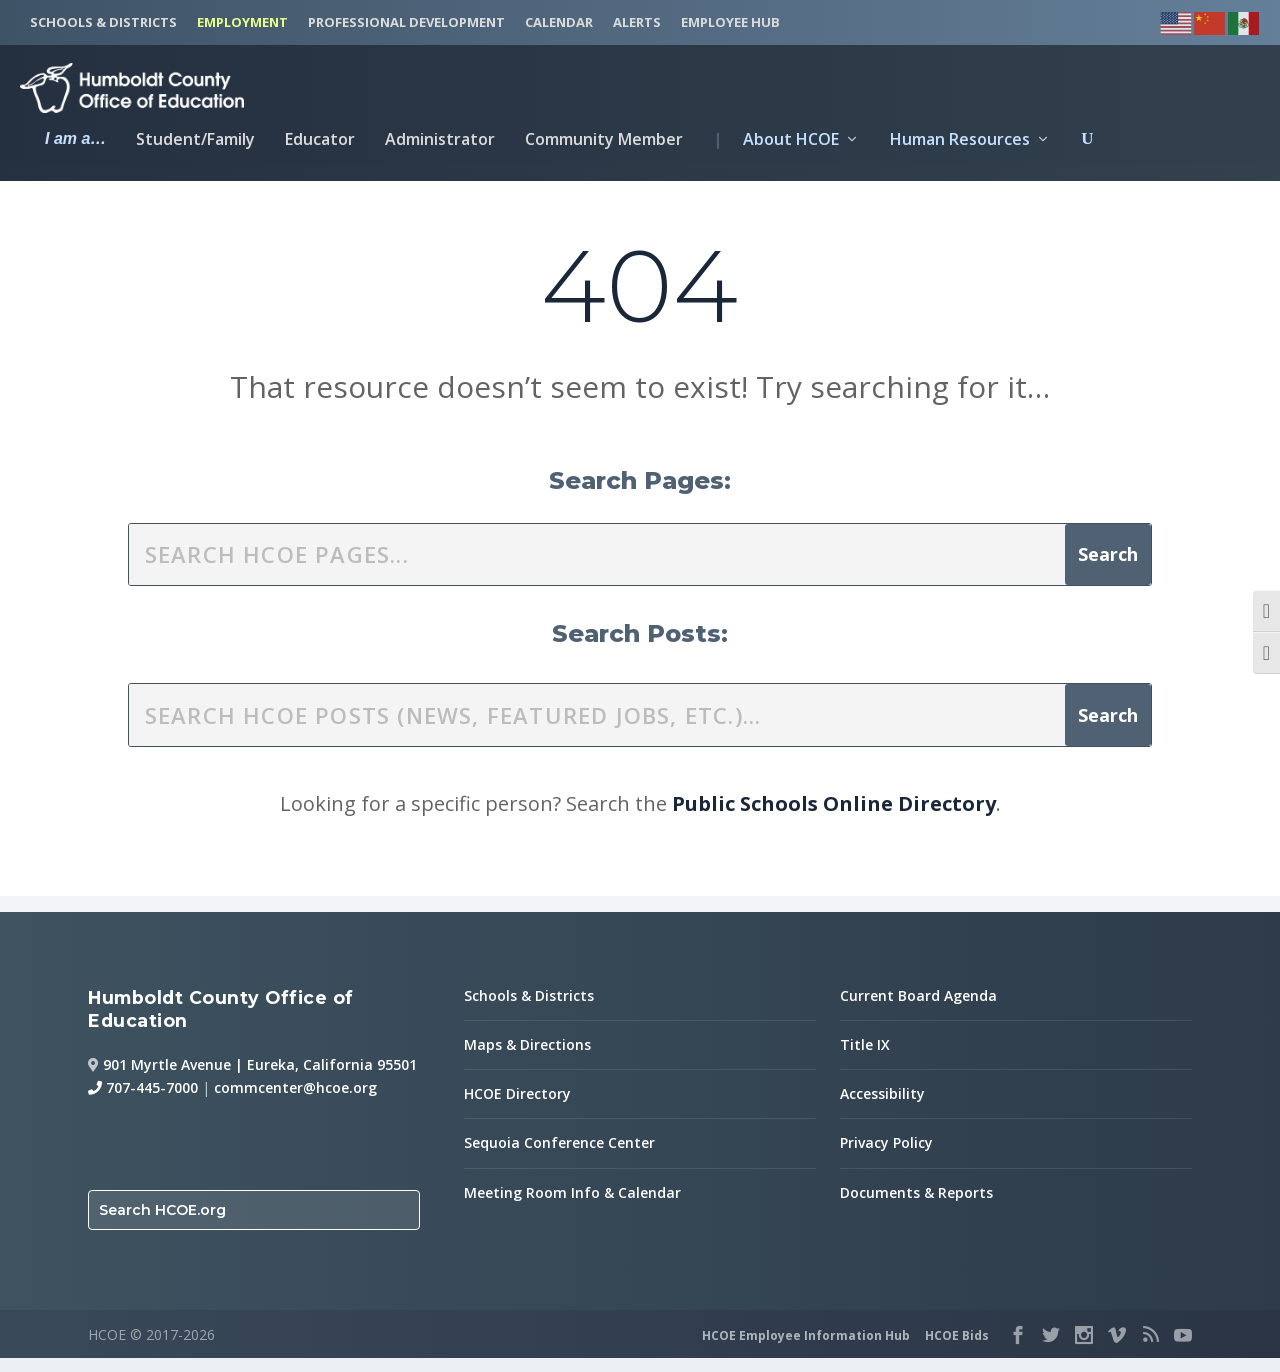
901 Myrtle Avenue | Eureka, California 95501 (260, 1078)
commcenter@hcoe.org (295, 1102)
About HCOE (776, 137)
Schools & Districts (529, 1009)
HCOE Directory (517, 1108)
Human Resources (960, 137)
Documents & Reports (916, 1206)
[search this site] (597, 568)
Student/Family (195, 137)
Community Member (604, 137)
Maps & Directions (527, 1058)
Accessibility (882, 1108)
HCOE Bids (957, 1349)
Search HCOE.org (162, 1225)
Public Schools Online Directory (834, 817)
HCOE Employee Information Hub (806, 1349)
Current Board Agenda (918, 1009)
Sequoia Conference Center (559, 1157)
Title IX (865, 1058)
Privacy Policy (886, 1157)
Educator (320, 137)
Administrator (440, 137)
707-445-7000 (143, 1102)
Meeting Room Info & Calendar (572, 1206)
